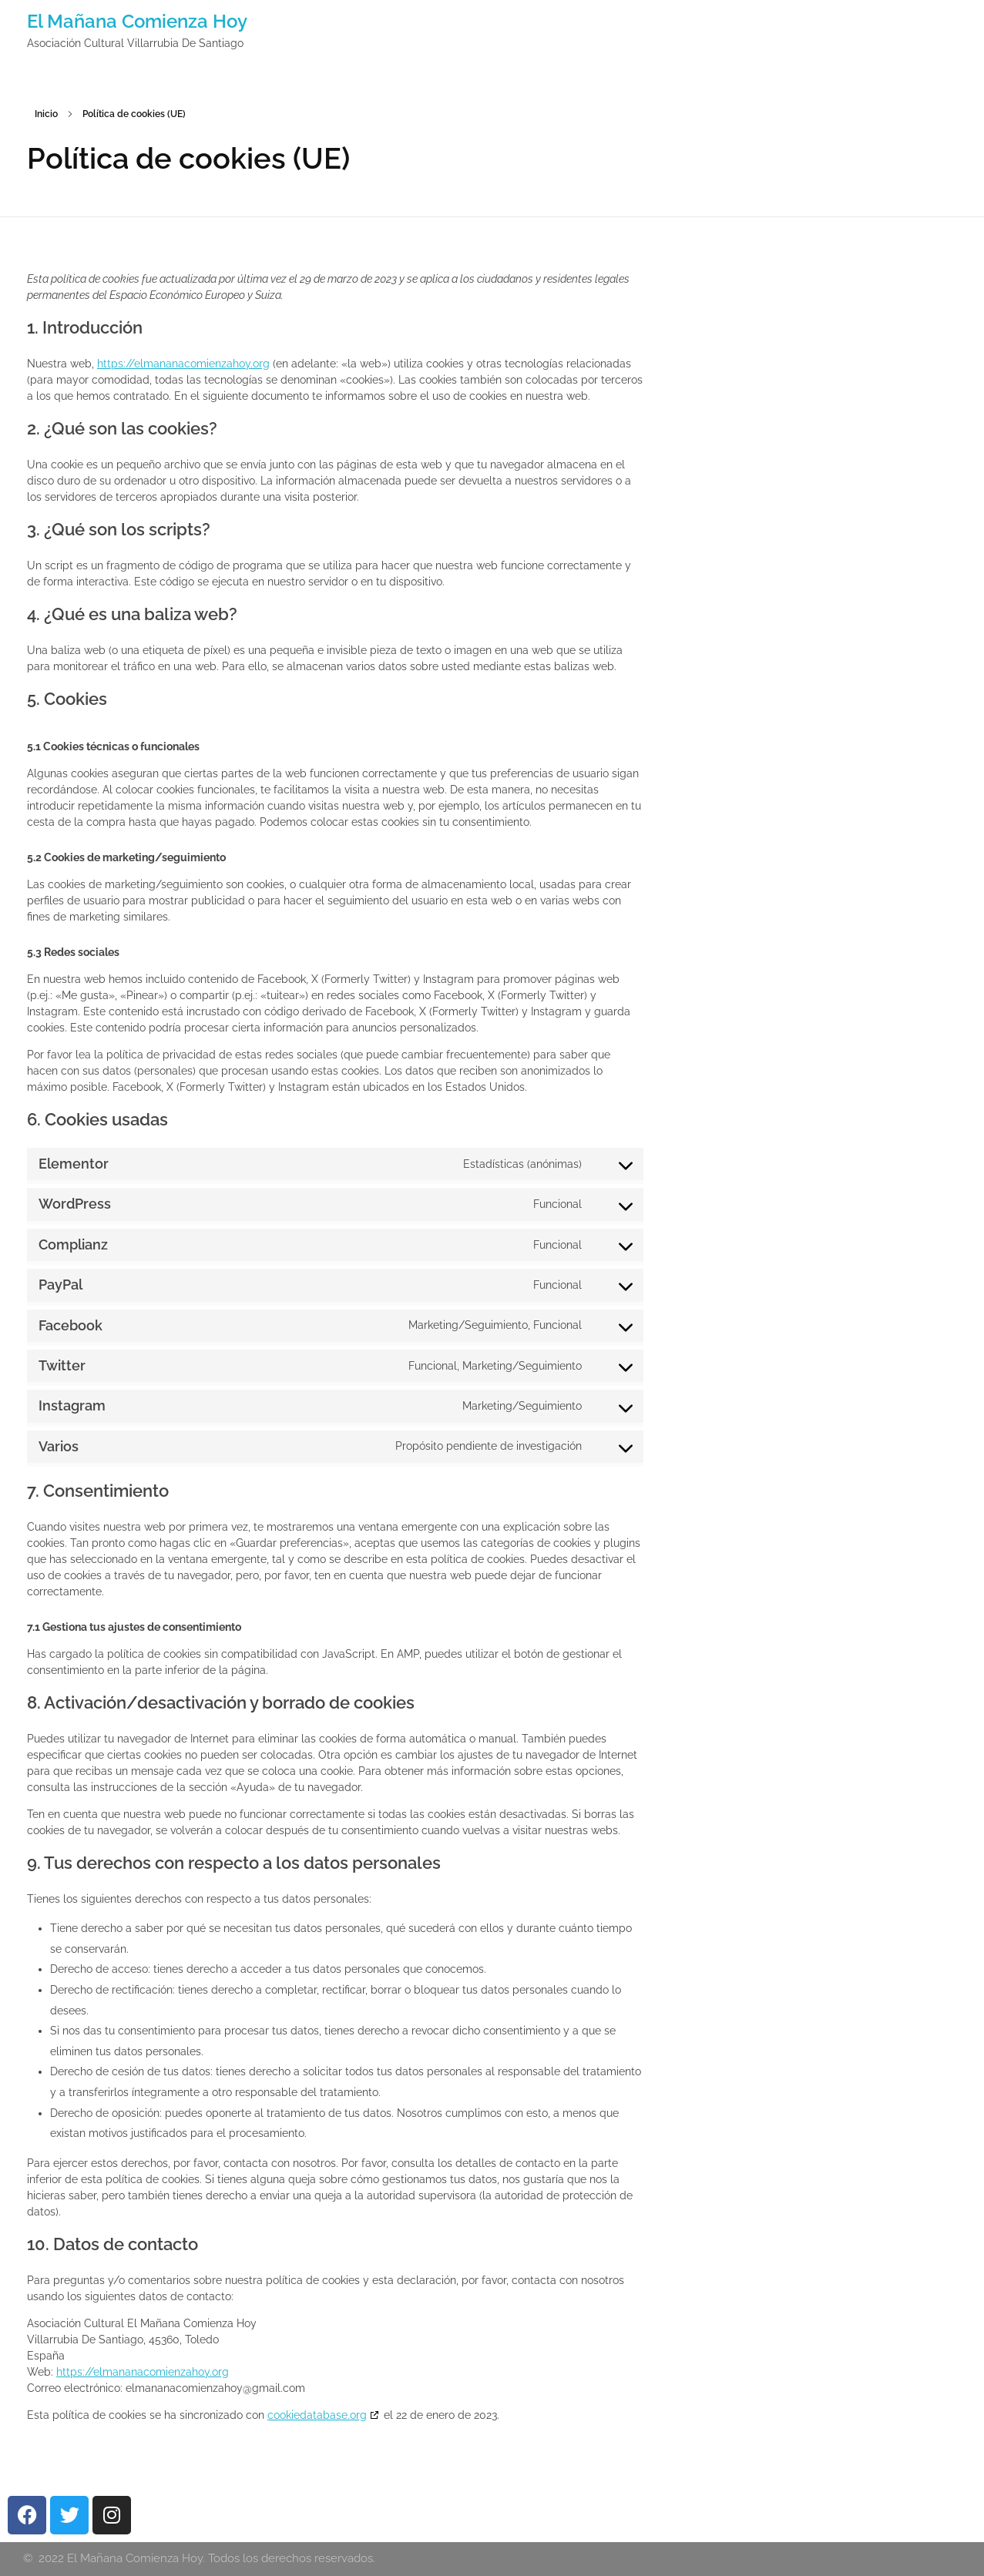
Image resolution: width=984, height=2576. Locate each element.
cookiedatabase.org (317, 2415)
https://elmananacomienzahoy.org (183, 363)
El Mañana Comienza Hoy (137, 21)
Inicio (46, 114)
